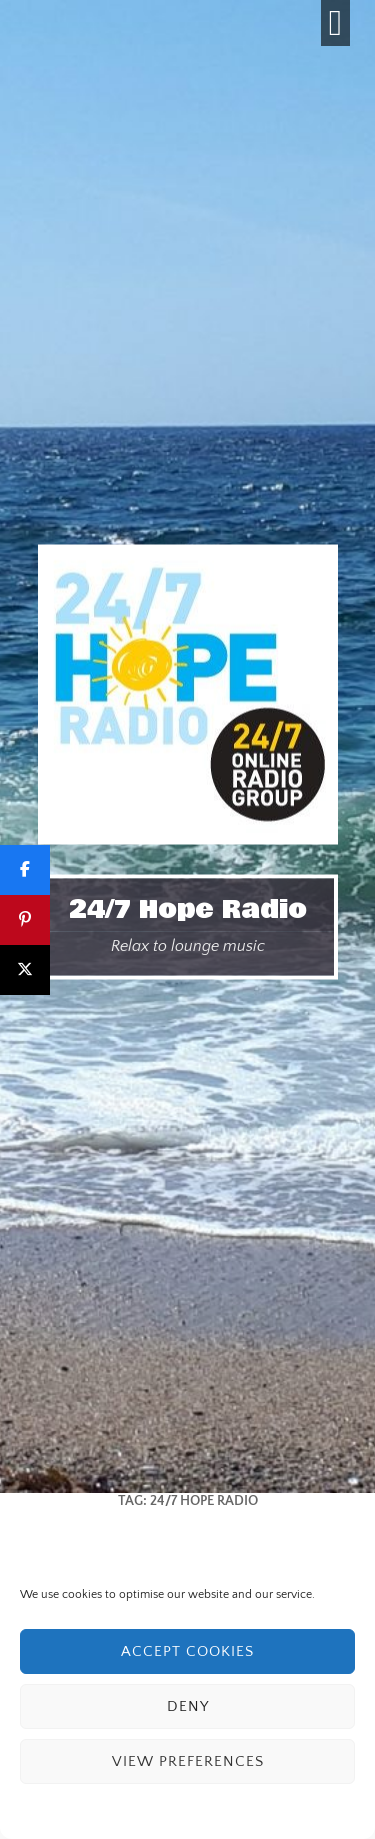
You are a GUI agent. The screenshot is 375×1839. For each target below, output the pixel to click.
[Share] (25, 870)
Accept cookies (187, 1651)
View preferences (188, 1761)
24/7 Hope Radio (188, 909)
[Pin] (25, 920)
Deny (188, 1706)
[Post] (25, 970)
